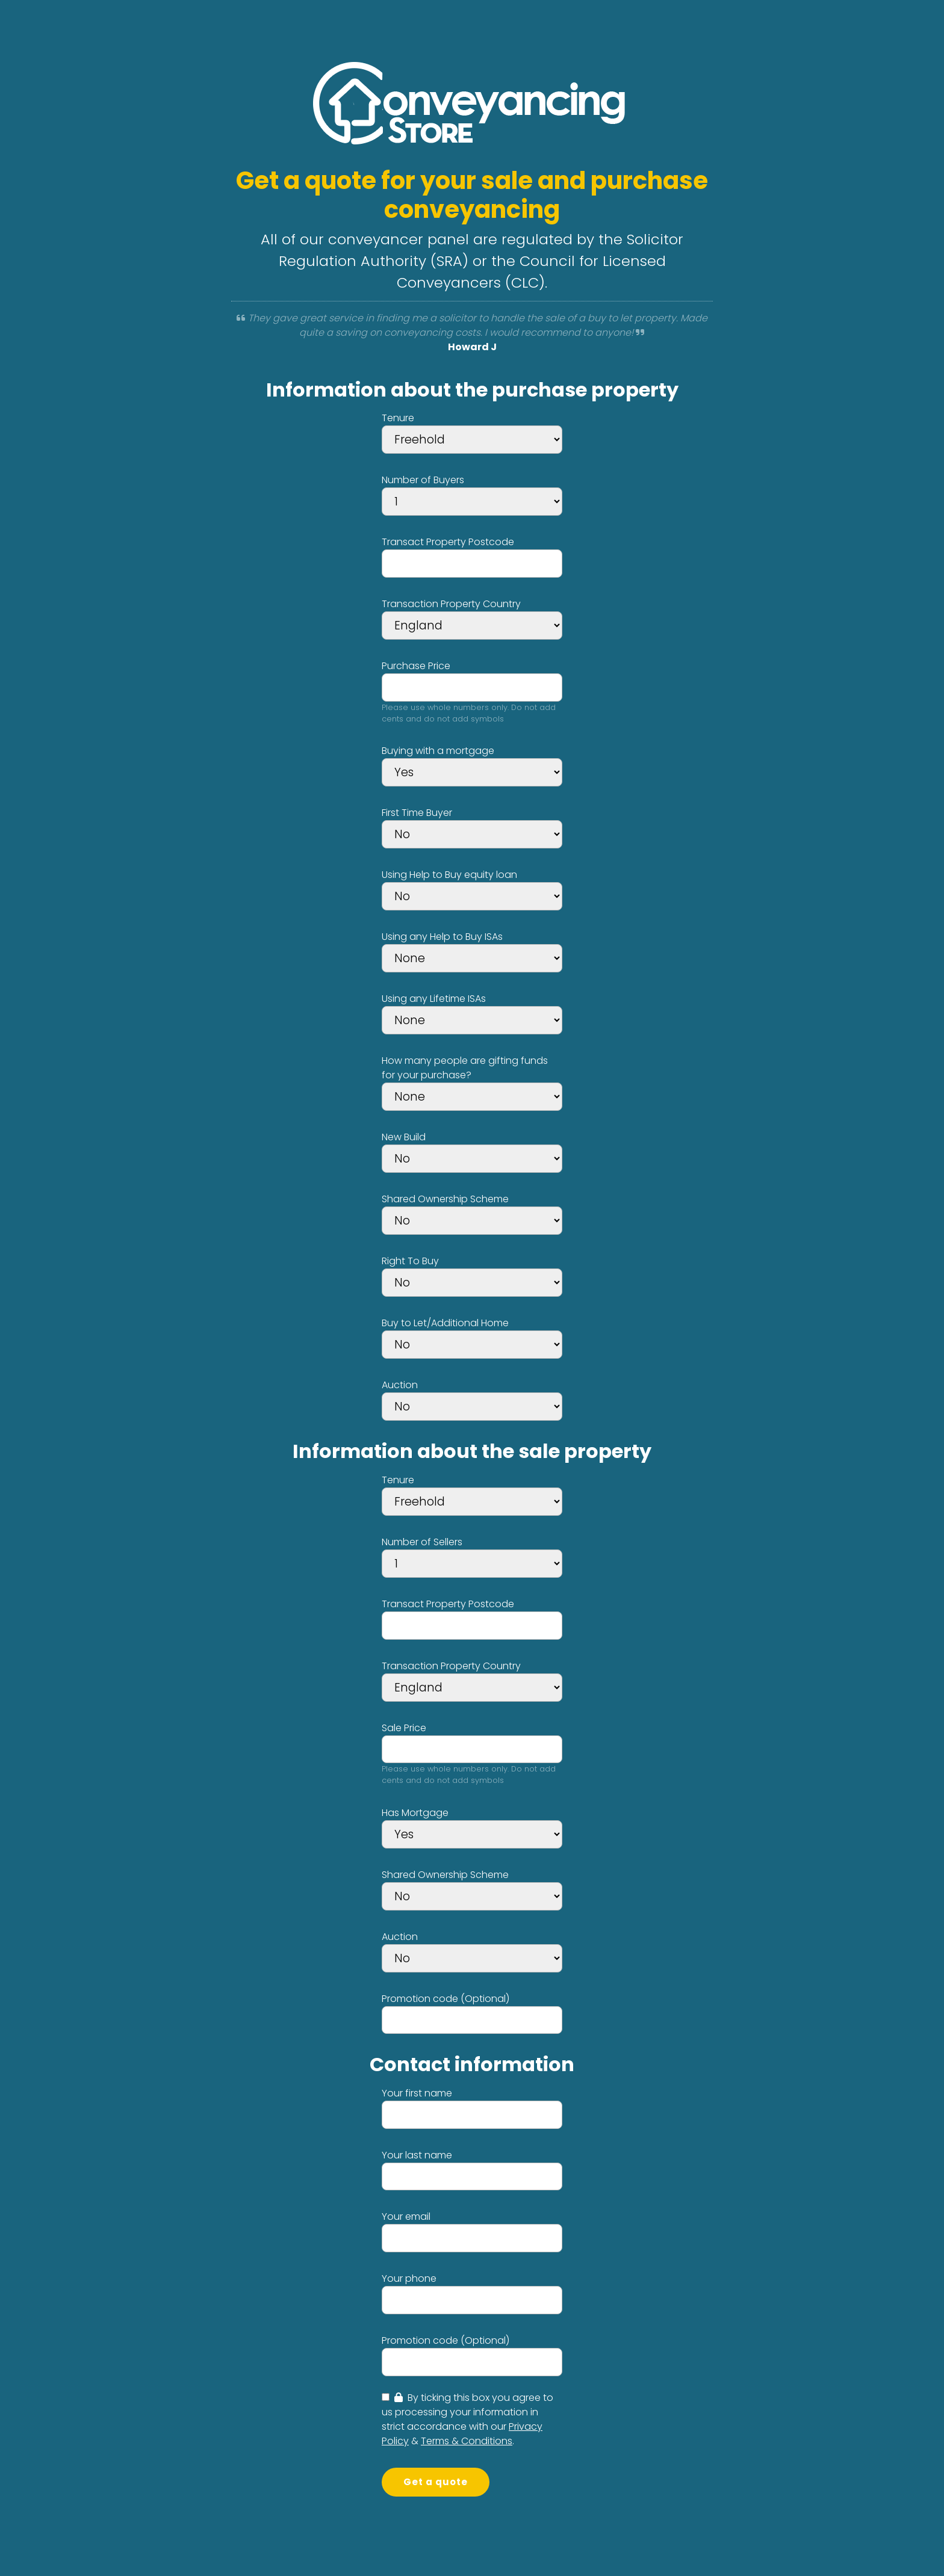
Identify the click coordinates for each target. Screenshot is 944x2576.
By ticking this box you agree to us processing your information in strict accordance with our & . (467, 2419)
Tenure (398, 418)
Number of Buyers (423, 480)
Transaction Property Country (451, 604)
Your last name (417, 2155)
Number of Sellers (422, 1542)
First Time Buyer (417, 813)
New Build (404, 1137)
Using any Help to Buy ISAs (442, 937)
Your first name (417, 2093)
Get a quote (435, 2482)
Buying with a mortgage (438, 751)
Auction (400, 1385)
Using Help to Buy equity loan (449, 875)
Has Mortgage (415, 1813)
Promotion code (445, 1999)
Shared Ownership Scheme (445, 1199)
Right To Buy (410, 1261)
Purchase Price (416, 666)
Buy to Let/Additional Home (445, 1323)
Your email (406, 2216)
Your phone (409, 2278)
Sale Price (404, 1728)
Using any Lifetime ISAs (434, 998)
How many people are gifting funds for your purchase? (465, 1068)
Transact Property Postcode (448, 542)
